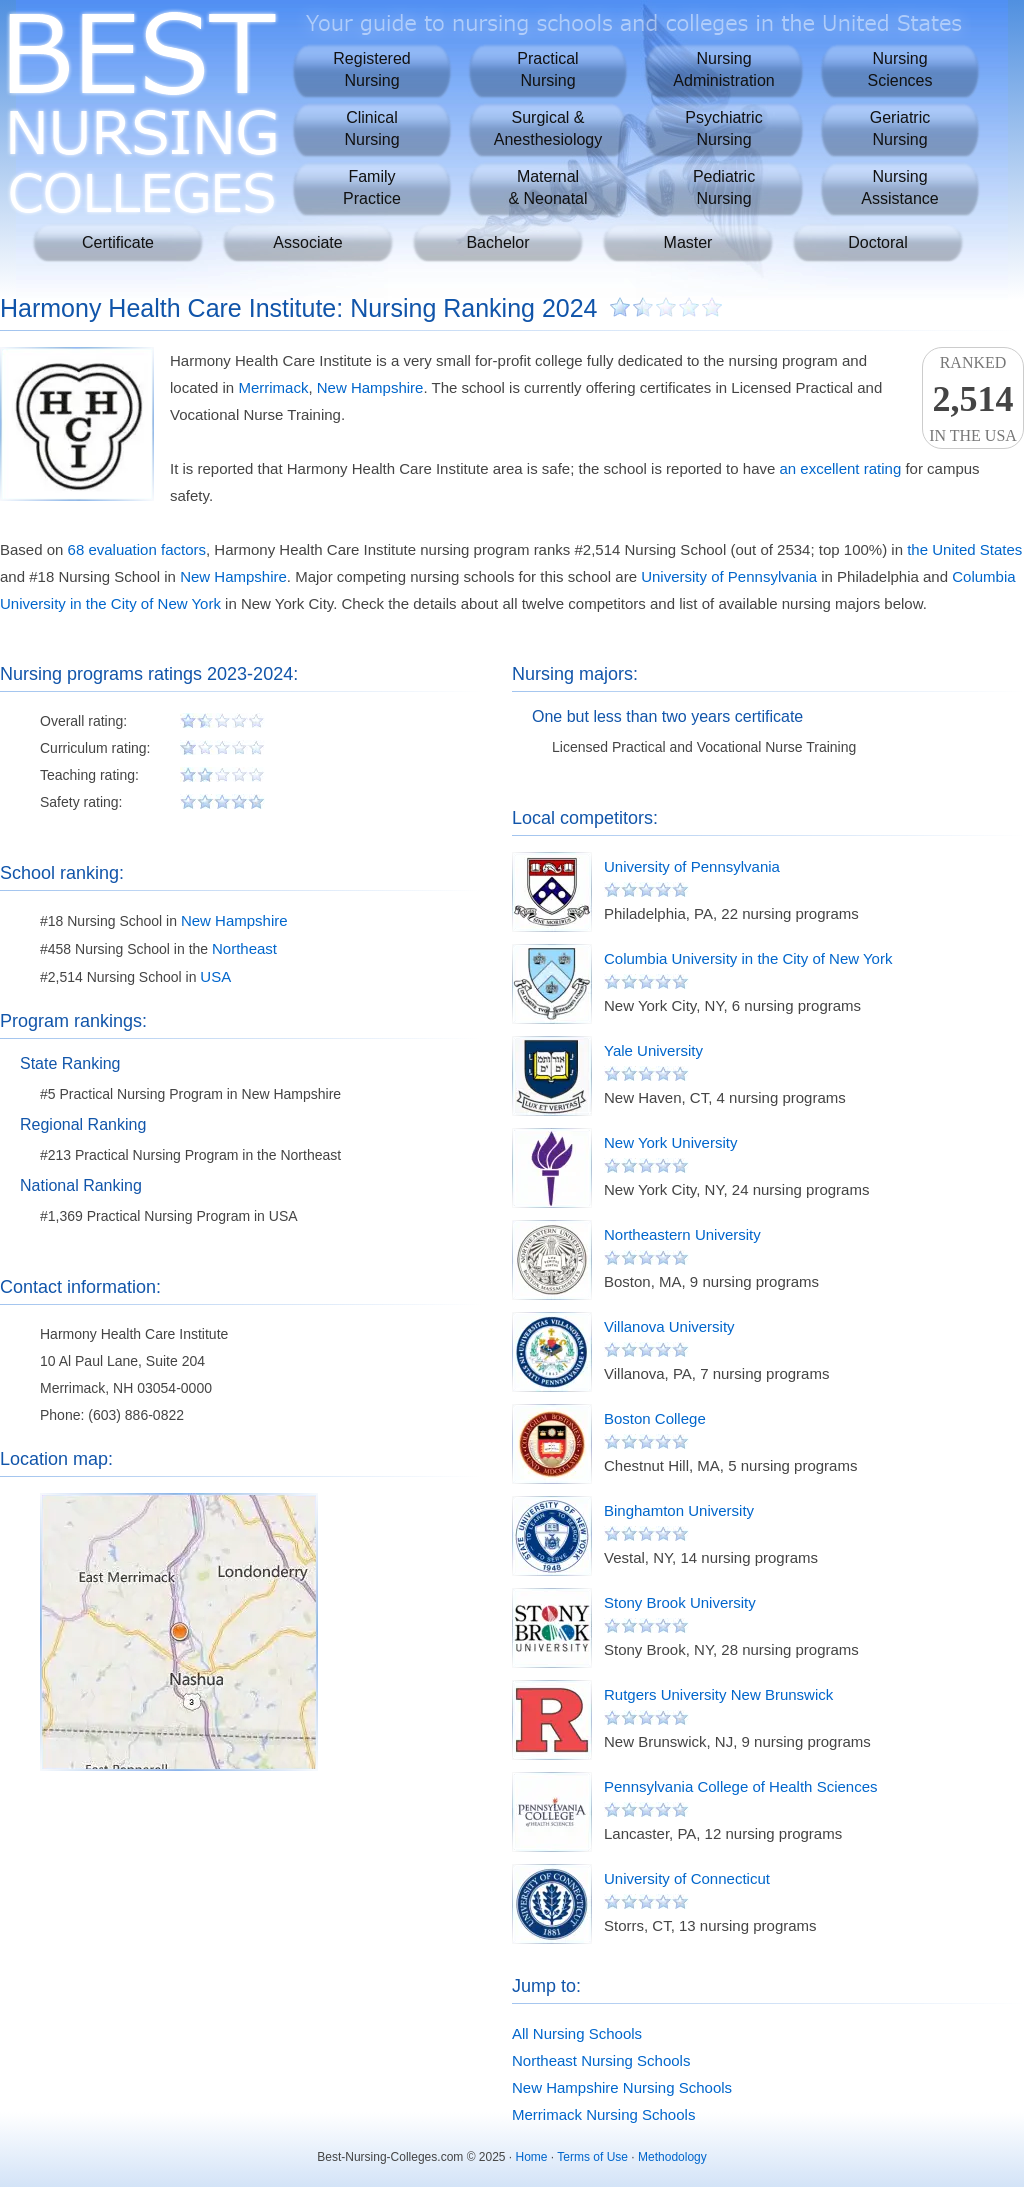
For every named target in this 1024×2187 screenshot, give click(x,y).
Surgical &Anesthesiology (548, 128)
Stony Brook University (680, 1602)
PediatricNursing (724, 187)
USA (215, 976)
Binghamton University (679, 1510)
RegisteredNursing (371, 69)
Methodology (672, 2157)
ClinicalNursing (371, 128)
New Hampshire (370, 387)
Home (532, 2157)
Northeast (244, 948)
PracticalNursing (547, 69)
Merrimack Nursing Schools (603, 2114)
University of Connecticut (687, 1878)
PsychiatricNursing (723, 128)
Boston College (655, 1418)
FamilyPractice (372, 187)
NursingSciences (900, 69)
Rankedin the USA (973, 399)
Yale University (653, 1050)
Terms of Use (592, 2157)
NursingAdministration (723, 69)
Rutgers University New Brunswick (718, 1694)
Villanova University (669, 1326)
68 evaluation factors (137, 549)
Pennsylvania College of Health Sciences (741, 1786)
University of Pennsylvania (729, 576)
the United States (964, 549)
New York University (670, 1142)
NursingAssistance (899, 187)
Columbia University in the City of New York (748, 958)
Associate (307, 242)
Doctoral (878, 242)
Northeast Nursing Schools (601, 2060)
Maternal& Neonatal (547, 187)
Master (688, 242)
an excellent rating (840, 468)
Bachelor (497, 242)
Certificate (118, 242)
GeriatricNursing (900, 128)
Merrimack (273, 387)
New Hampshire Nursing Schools (622, 2087)
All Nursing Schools (577, 2033)
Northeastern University (682, 1234)
